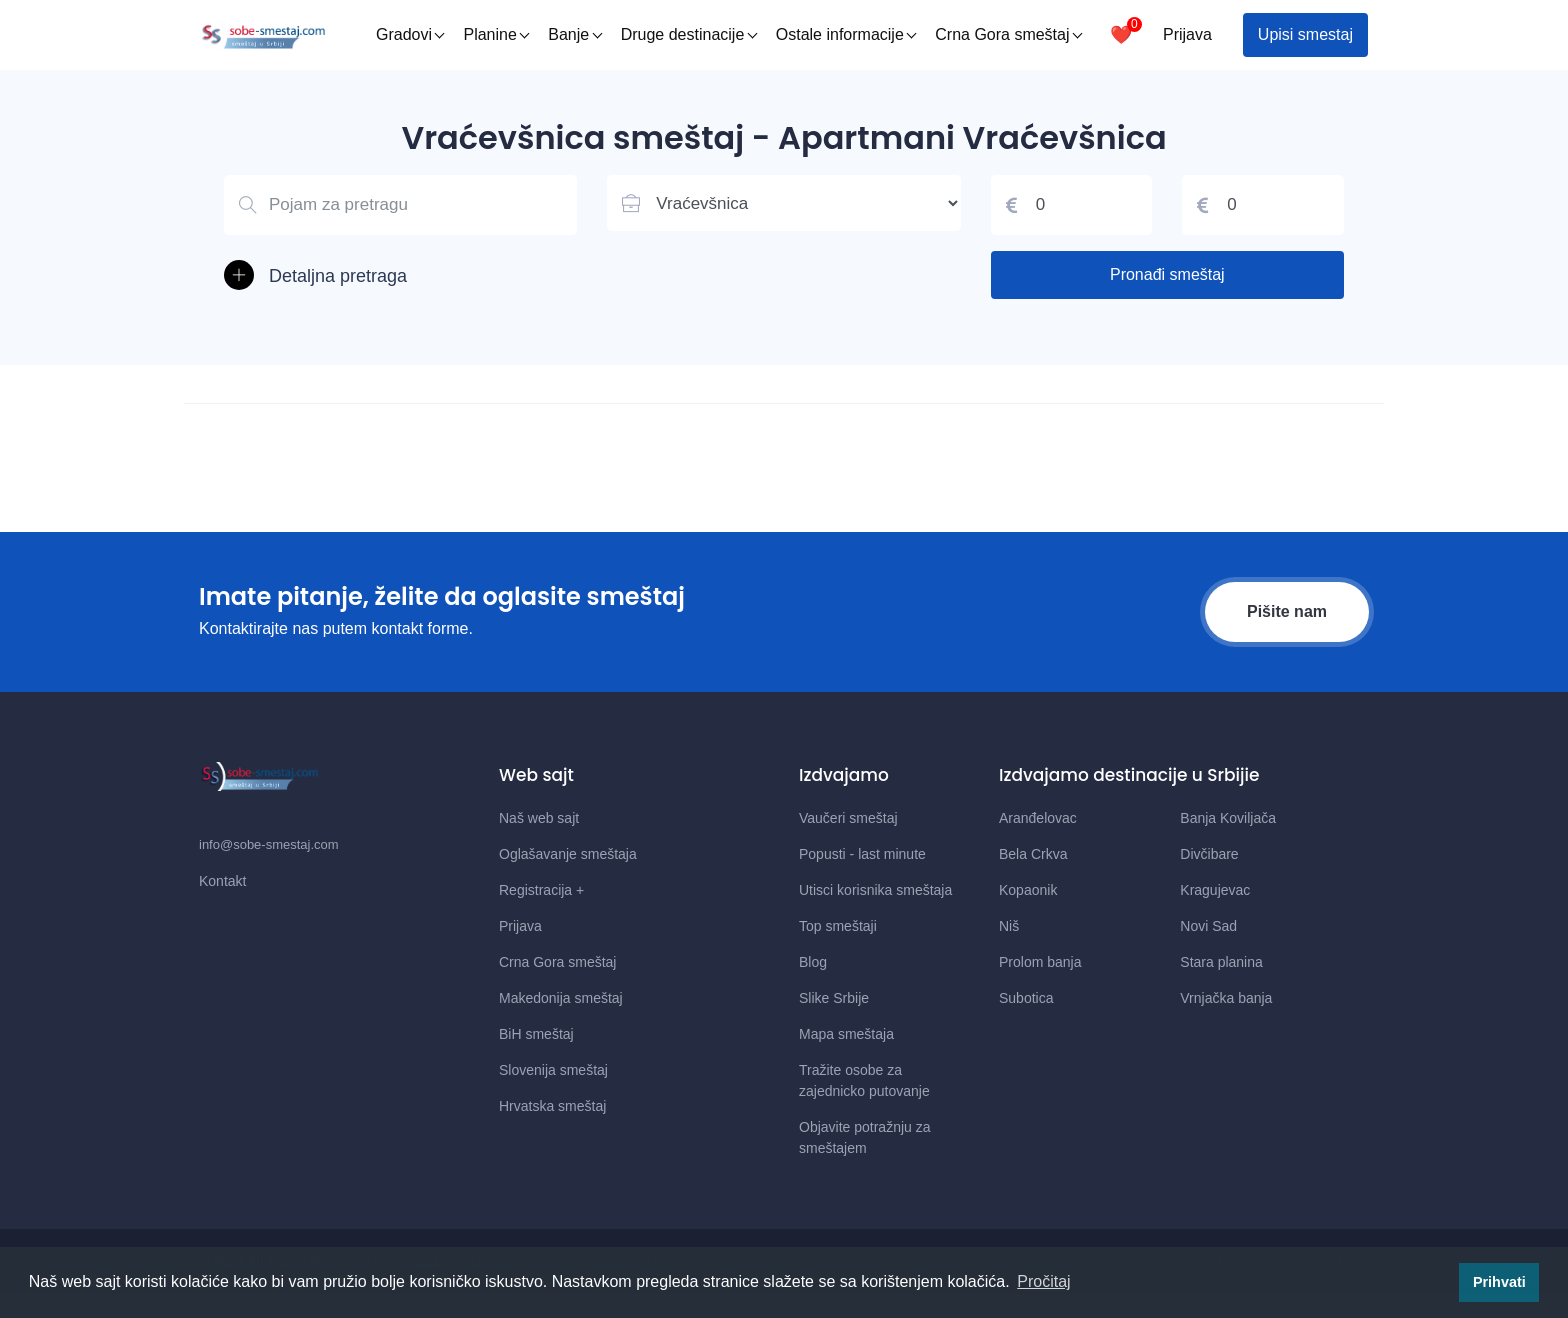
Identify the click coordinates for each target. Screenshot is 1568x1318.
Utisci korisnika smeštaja (875, 890)
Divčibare (1209, 854)
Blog (813, 962)
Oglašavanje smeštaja (568, 854)
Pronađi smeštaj (1167, 274)
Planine (496, 34)
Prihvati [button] (1499, 1282)
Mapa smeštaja (846, 1034)
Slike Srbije (834, 998)
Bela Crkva (1033, 854)
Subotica (1026, 998)
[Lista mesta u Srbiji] (783, 203)
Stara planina (1221, 962)
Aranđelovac (1038, 818)
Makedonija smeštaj (561, 998)
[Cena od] (1072, 205)
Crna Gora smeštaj (1008, 34)
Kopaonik (1028, 890)
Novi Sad (1208, 926)
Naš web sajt (539, 818)
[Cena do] (1263, 205)
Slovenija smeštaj (553, 1070)
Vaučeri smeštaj (848, 818)
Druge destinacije (689, 34)
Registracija (541, 890)
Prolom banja (1040, 962)
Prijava (1187, 34)
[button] (400, 276)
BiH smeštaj (536, 1034)
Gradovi (410, 34)
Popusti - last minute (862, 854)
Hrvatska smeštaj (552, 1106)
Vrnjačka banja (1226, 998)
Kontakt (222, 881)
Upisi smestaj (1305, 34)
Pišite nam (1287, 611)
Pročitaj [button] (1043, 1281)
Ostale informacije (846, 34)
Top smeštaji (838, 926)
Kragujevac (1215, 890)
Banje (575, 34)
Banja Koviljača (1228, 818)
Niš (1009, 926)
